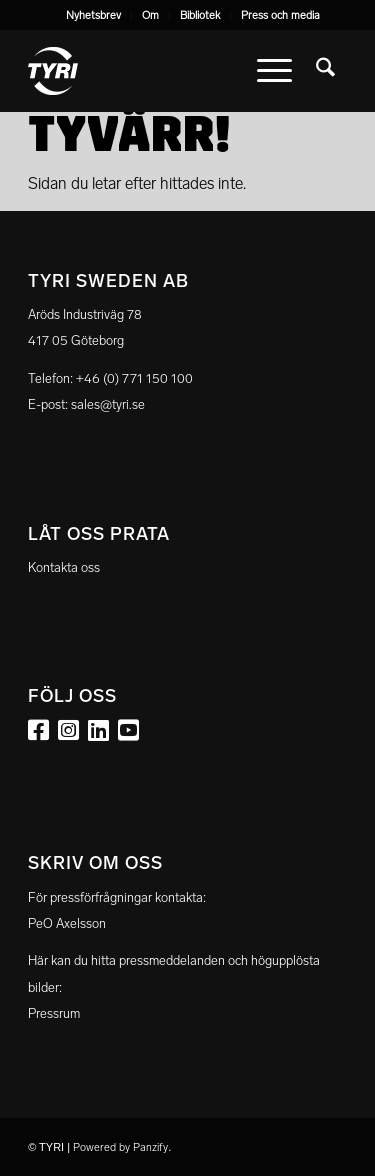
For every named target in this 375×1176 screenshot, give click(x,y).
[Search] (325, 71)
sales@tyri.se (108, 404)
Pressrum (54, 1013)
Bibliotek (200, 15)
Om (150, 15)
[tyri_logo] (155, 71)
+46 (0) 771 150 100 (134, 378)
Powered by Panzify (120, 1147)
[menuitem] (94, 16)
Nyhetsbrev (93, 15)
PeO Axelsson (67, 923)
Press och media (280, 15)
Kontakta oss (64, 567)
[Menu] (274, 71)
